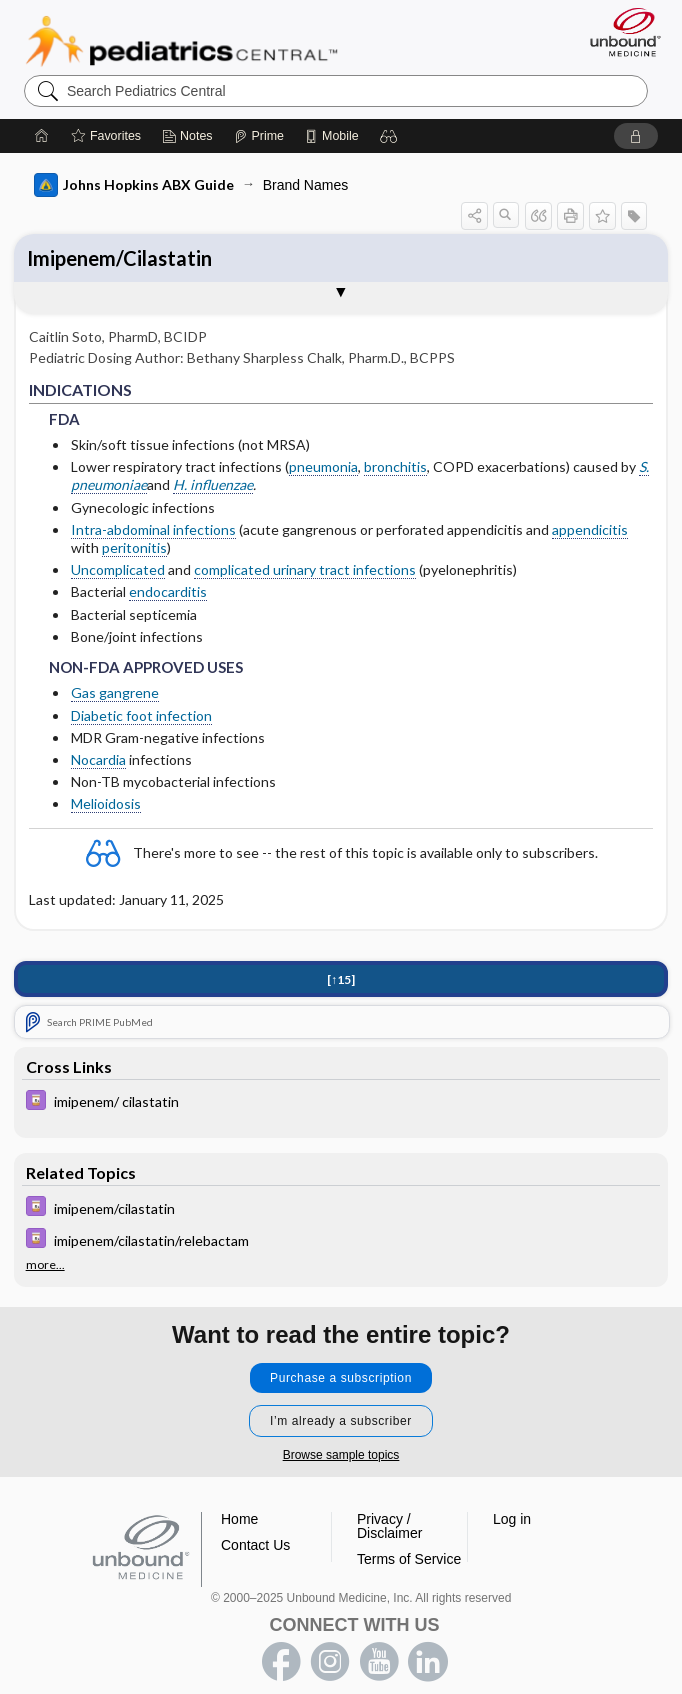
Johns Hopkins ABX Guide (134, 185)
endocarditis (168, 591)
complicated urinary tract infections (305, 569)
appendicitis (590, 529)
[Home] (42, 136)
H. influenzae (213, 484)
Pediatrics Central (181, 41)
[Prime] (259, 136)
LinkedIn (428, 1662)
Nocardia (98, 759)
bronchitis (395, 466)
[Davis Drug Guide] (341, 1104)
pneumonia (323, 466)
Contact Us (255, 1545)
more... (45, 1265)
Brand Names (306, 185)
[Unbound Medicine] (619, 32)
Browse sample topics (341, 1455)
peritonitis (134, 547)
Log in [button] (512, 1519)
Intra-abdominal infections (153, 529)
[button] (389, 136)
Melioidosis (106, 803)
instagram (330, 1662)
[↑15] (341, 981)
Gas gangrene (115, 692)
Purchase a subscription (341, 1378)
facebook (281, 1662)
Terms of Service (409, 1559)
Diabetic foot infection (141, 715)
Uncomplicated (118, 569)
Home (239, 1519)
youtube (379, 1662)
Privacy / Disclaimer (389, 1526)
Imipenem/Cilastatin (119, 258)
